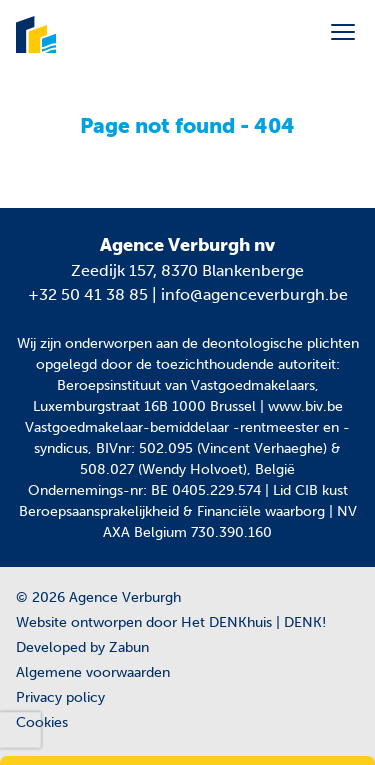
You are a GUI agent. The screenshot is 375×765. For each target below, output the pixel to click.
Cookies (42, 722)
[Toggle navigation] (343, 32)
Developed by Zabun (82, 647)
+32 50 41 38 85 (88, 294)
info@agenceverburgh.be (254, 294)
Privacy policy (60, 697)
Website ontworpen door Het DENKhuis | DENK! (171, 622)
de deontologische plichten (270, 343)
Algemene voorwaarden (93, 672)
